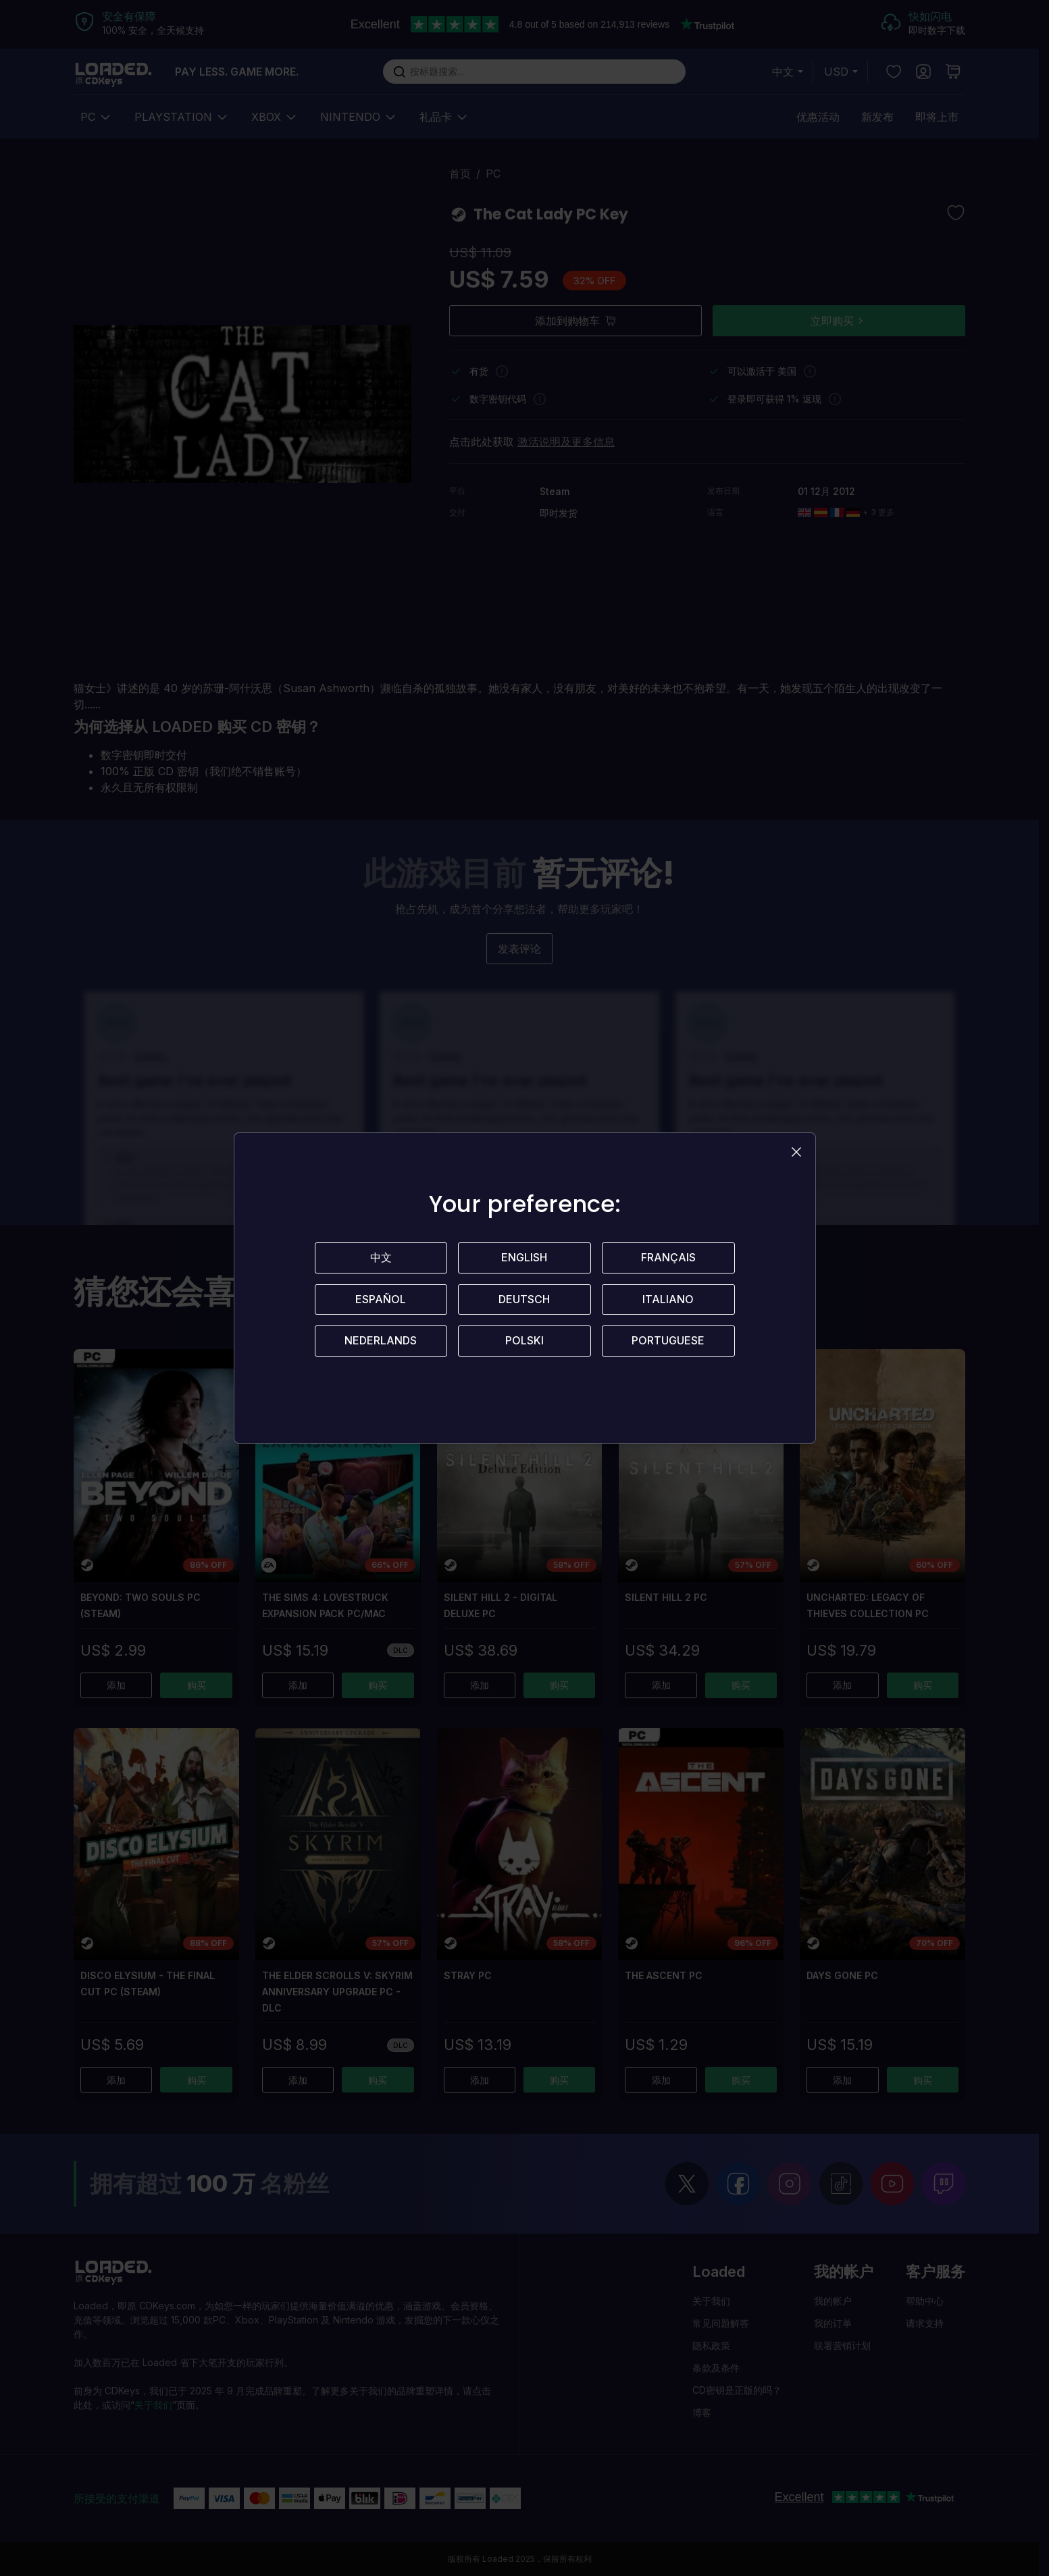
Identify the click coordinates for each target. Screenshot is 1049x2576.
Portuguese (668, 1341)
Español (380, 1300)
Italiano (668, 1300)
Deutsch (524, 1300)
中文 (381, 1258)
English (524, 1258)
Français (668, 1258)
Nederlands (380, 1341)
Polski (524, 1341)
